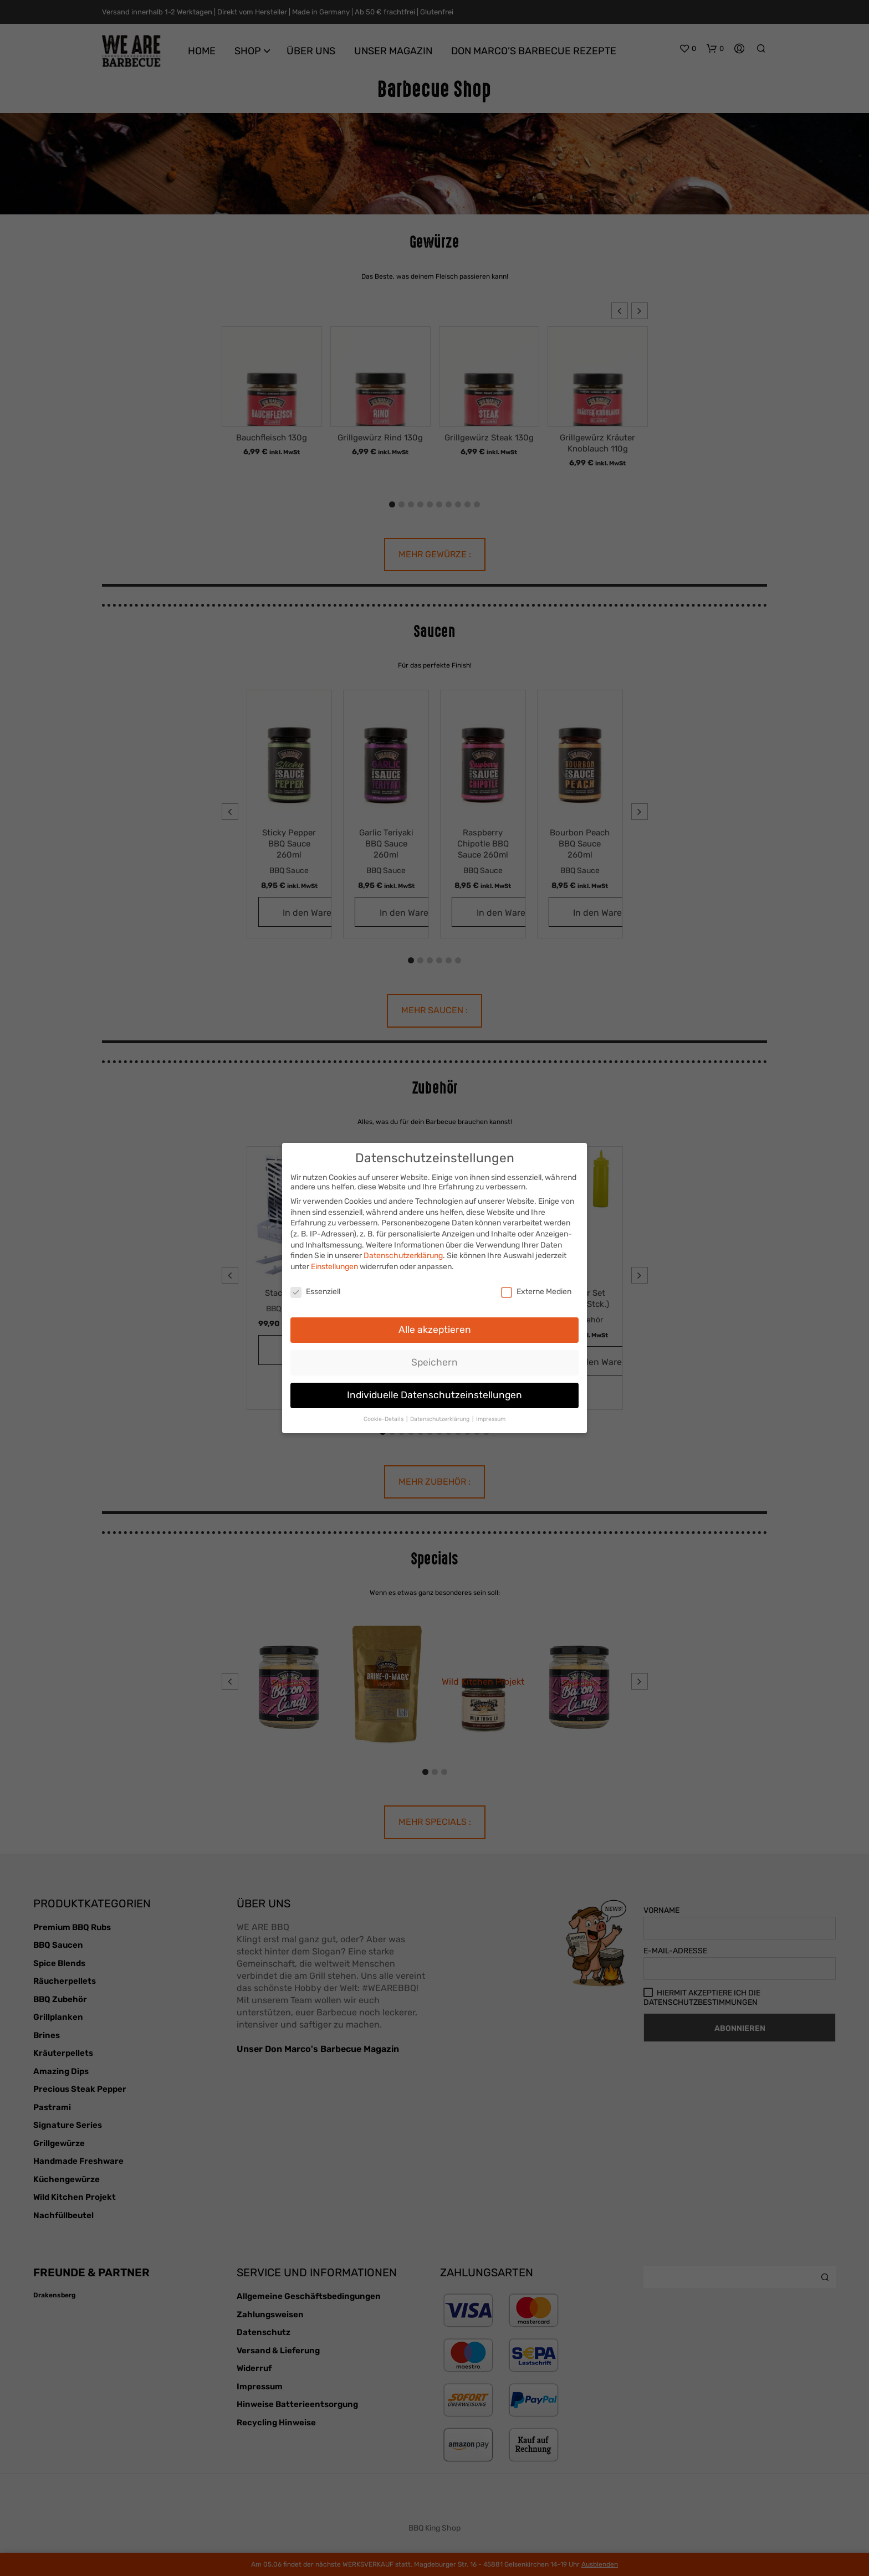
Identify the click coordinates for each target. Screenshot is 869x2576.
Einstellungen (334, 1266)
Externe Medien (536, 1291)
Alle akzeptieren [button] (434, 1329)
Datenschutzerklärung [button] (440, 1419)
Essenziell (315, 1291)
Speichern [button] (434, 1362)
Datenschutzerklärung (403, 1255)
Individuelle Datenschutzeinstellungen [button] (434, 1394)
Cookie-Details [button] (384, 1419)
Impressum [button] (490, 1419)
